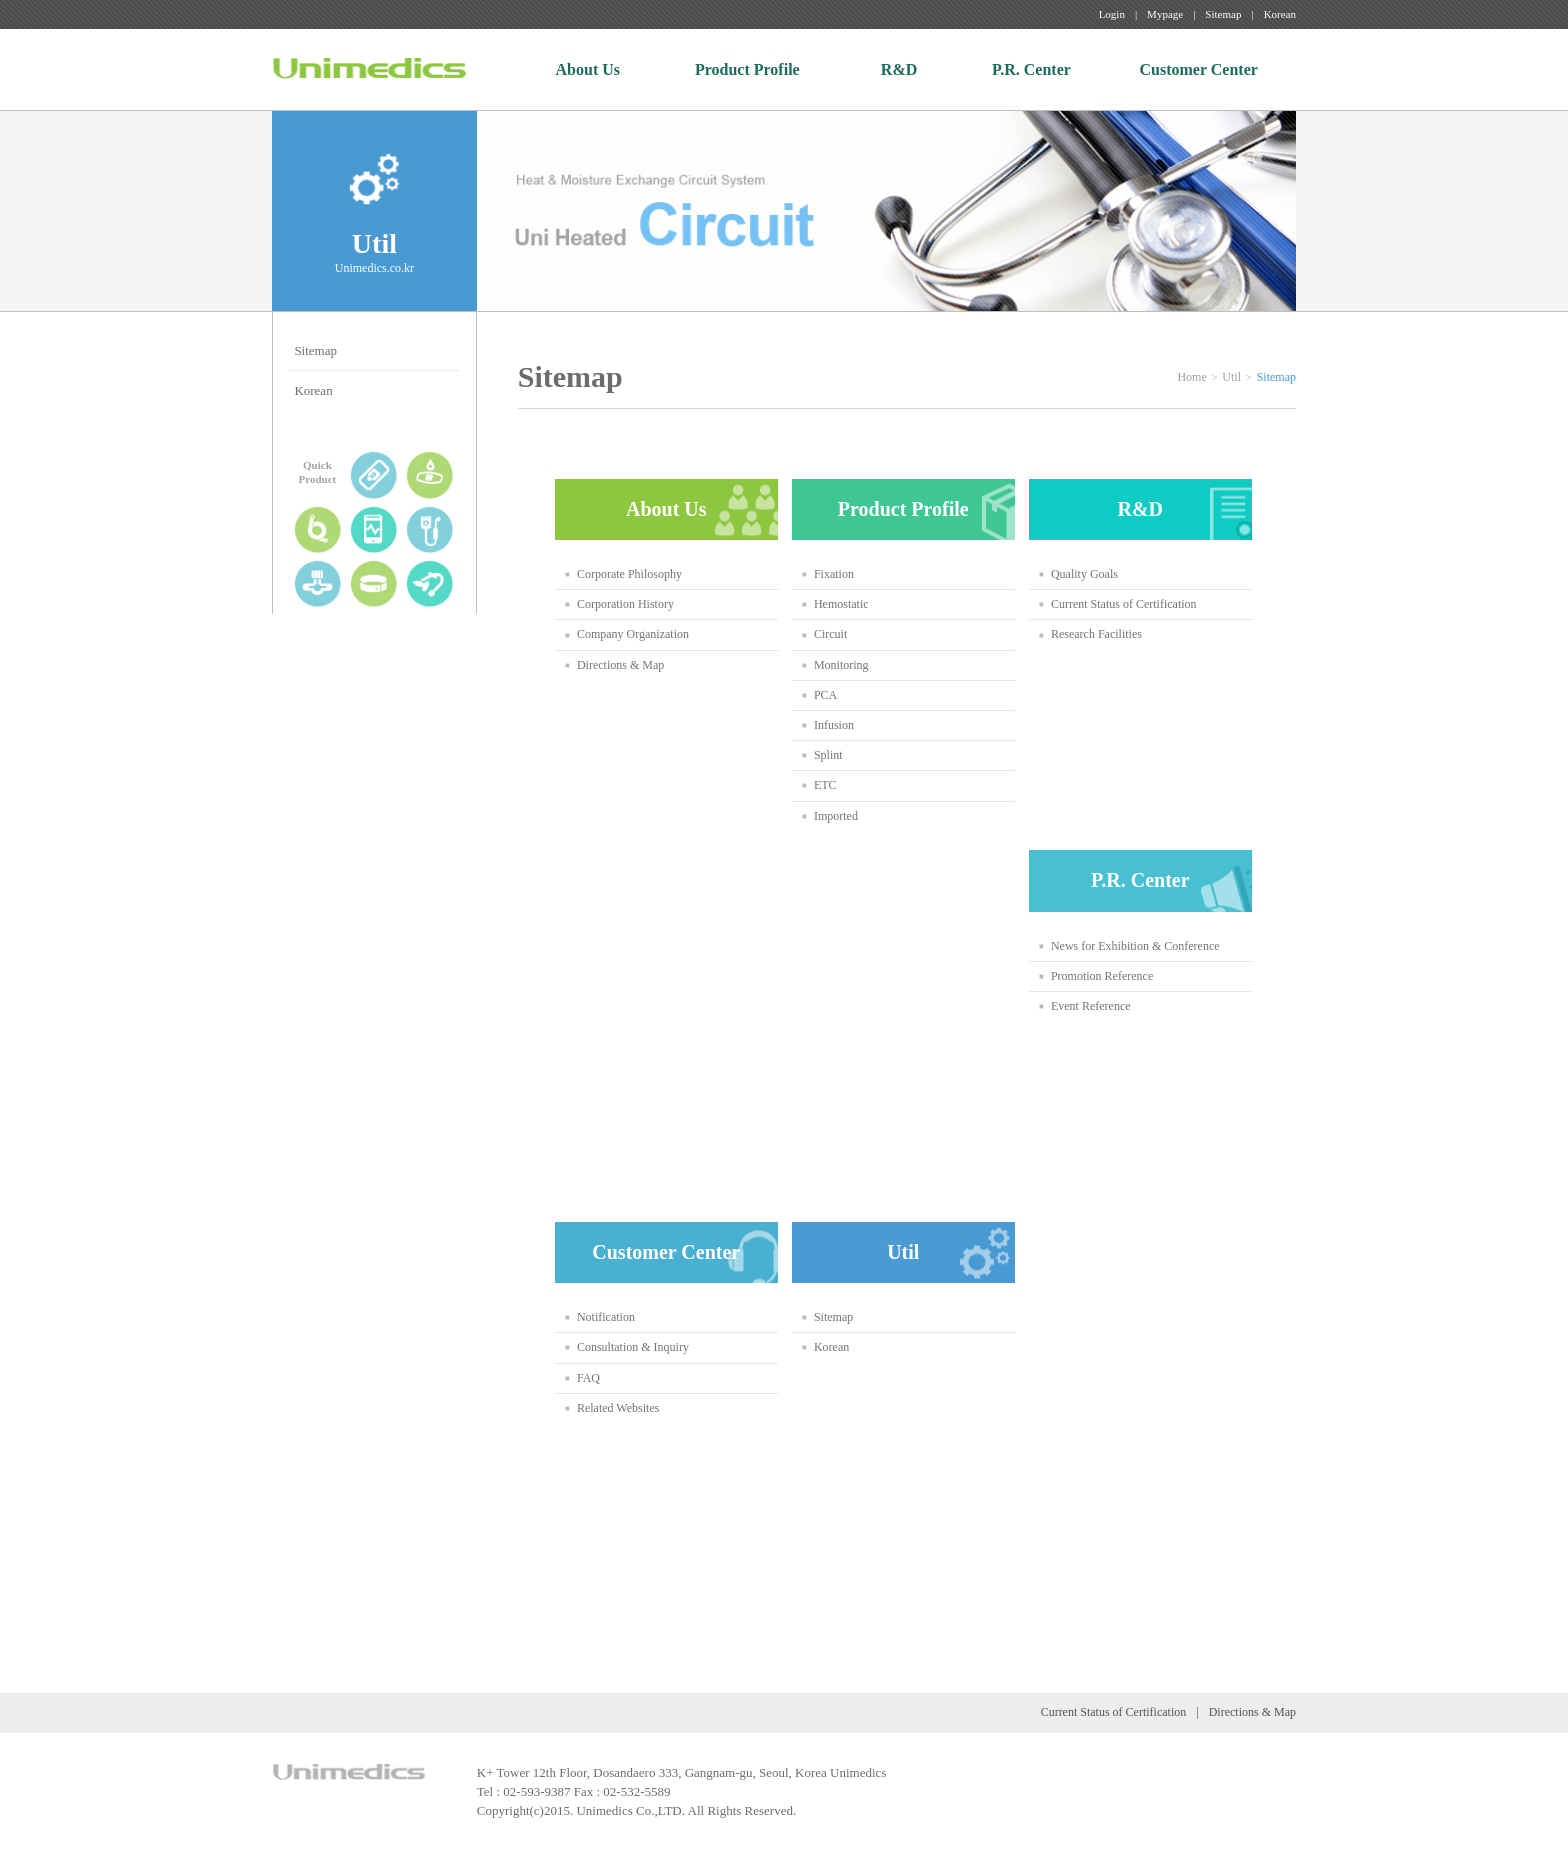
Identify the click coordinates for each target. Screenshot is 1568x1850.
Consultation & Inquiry (633, 1347)
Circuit (830, 634)
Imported (836, 816)
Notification (606, 1317)
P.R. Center (1031, 69)
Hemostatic (841, 604)
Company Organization (633, 634)
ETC (825, 785)
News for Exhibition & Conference (1135, 946)
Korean (1280, 14)
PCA (825, 695)
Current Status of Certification (1124, 604)
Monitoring (841, 665)
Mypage (1165, 14)
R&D (899, 69)
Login (1112, 14)
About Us (588, 69)
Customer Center (1199, 69)
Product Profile (747, 69)
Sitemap (1223, 14)
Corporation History (625, 604)
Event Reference (1091, 1006)
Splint (828, 755)
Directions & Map (620, 665)
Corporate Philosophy (629, 574)
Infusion (834, 725)
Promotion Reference (1102, 976)
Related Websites (618, 1408)
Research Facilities (1096, 634)
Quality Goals (1084, 574)
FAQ (588, 1378)
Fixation (834, 574)
